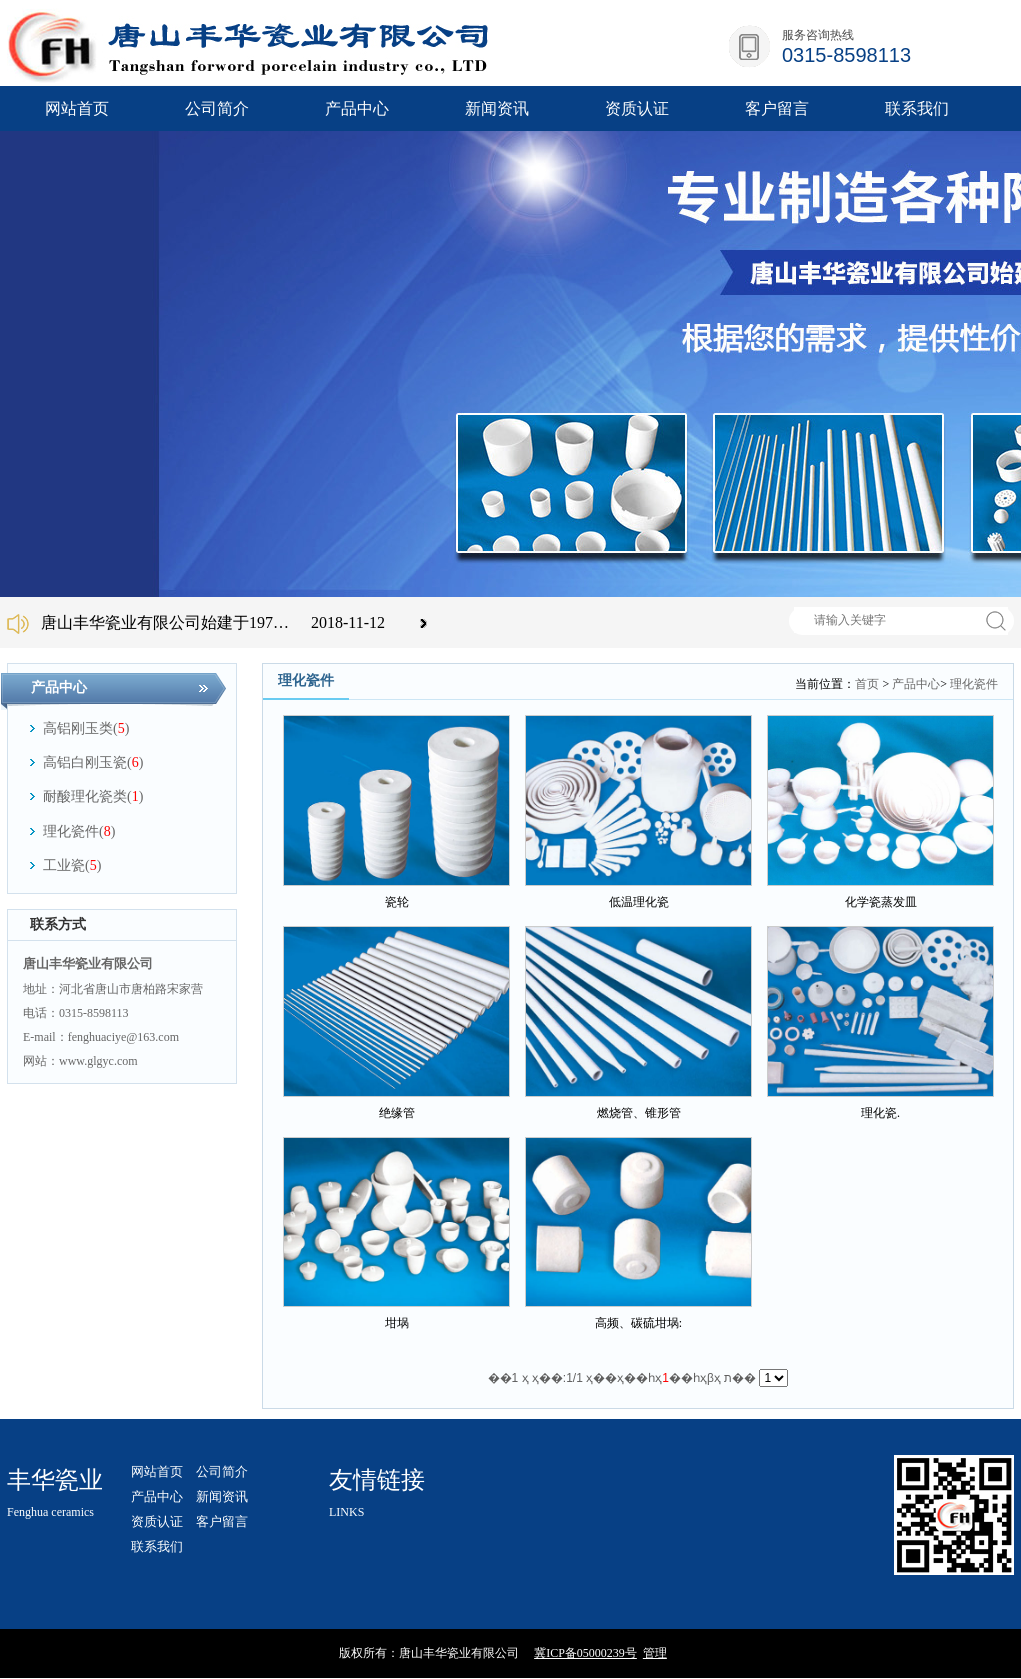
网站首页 (77, 108)
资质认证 (157, 1521)
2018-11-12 (348, 622)
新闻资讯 (222, 1496)
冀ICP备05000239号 (585, 1653)
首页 (867, 684)
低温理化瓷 (639, 902)
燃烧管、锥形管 (639, 1113)
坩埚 (397, 1323)
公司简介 (222, 1471)
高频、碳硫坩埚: (638, 1323)
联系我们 (157, 1546)
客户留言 (222, 1521)
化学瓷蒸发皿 (881, 902)
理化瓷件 (974, 684)
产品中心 (916, 684)
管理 (655, 1653)
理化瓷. (880, 1113)
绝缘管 (397, 1113)
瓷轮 (397, 902)
